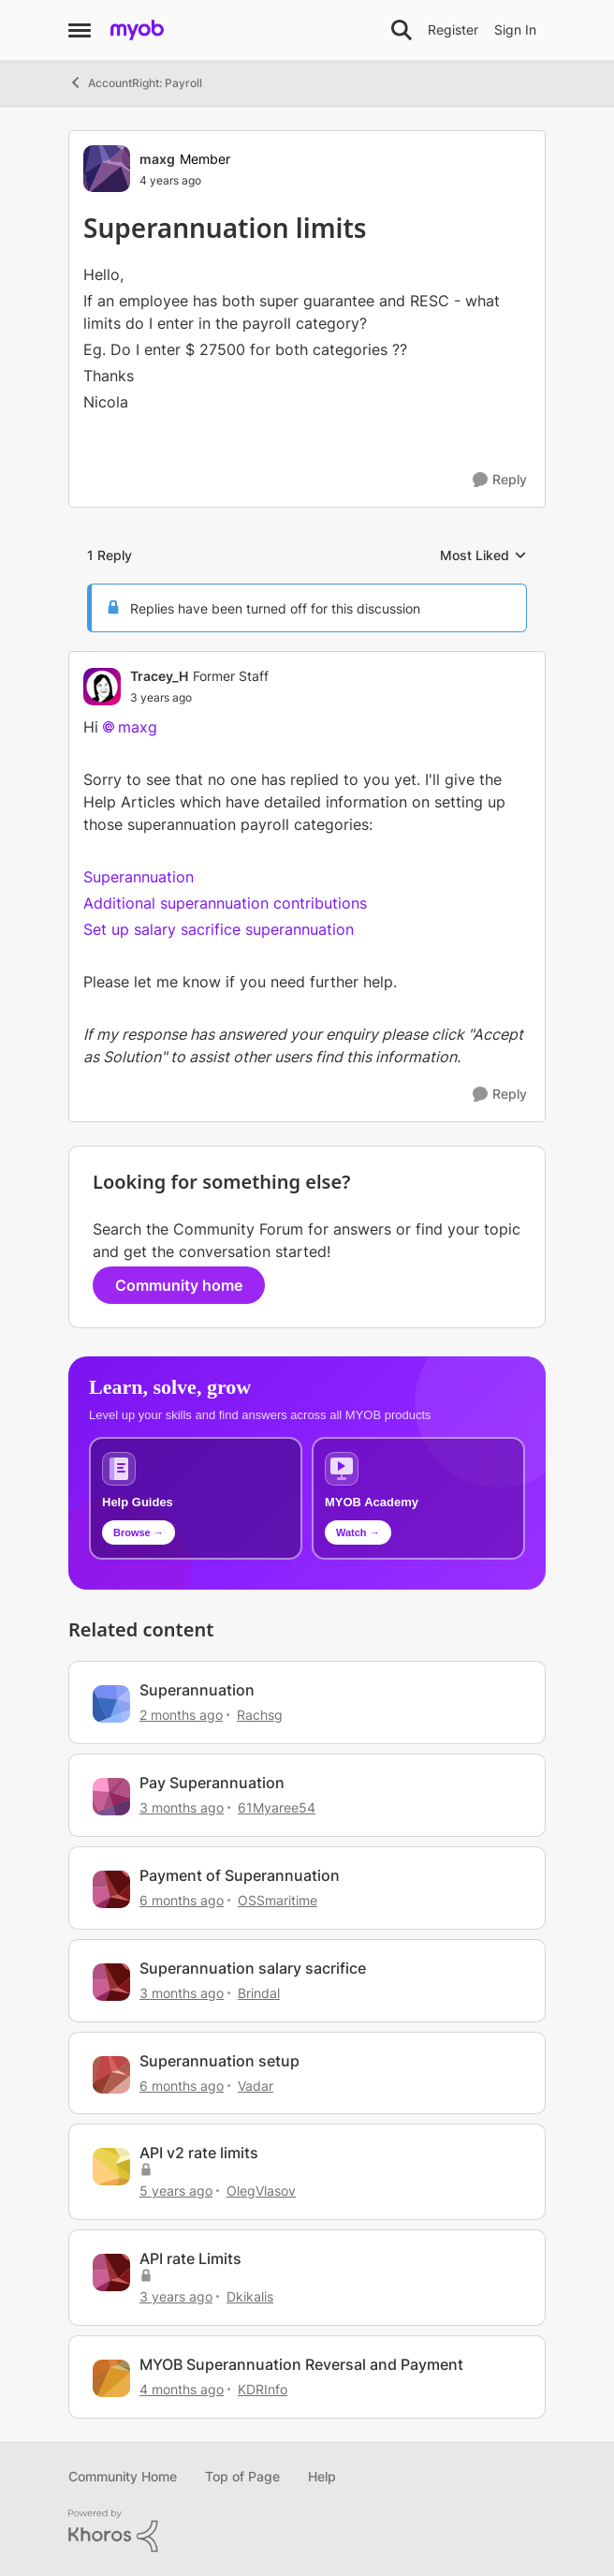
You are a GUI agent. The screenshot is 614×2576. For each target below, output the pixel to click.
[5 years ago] (175, 2190)
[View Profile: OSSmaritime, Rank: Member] (111, 1889)
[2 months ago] (181, 1715)
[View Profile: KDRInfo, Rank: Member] (111, 2378)
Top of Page (242, 2476)
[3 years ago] (175, 2296)
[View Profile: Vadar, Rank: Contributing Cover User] (111, 2075)
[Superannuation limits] (199, 697)
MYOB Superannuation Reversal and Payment (301, 2364)
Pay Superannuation (212, 1782)
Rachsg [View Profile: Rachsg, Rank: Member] (260, 1715)
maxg (137, 727)
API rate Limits (190, 2258)
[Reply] (500, 480)
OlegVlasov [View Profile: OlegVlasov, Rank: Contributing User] (261, 2190)
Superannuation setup (219, 2060)
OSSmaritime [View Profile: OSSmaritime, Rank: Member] (277, 1900)
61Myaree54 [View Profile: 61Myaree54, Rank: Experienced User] (276, 1807)
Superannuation (138, 876)
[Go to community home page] (137, 30)
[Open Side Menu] (79, 30)
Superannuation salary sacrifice (252, 1968)
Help (322, 2476)
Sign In (515, 29)
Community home (178, 1285)
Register (453, 29)
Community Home (122, 2476)
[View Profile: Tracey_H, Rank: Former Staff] (102, 686)
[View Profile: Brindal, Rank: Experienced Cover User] (111, 1982)
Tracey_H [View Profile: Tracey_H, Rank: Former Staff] (159, 676)
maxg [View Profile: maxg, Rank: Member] (157, 159)
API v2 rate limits (198, 2152)
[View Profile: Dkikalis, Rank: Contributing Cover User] (111, 2272)
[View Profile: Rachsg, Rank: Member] (111, 1704)
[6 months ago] (181, 1900)
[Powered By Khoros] (307, 2531)
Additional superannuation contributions (225, 903)
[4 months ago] (181, 2389)
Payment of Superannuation (239, 1875)
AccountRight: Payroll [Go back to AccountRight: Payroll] (135, 82)
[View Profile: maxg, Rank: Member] (106, 168)
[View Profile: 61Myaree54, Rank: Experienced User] (111, 1796)
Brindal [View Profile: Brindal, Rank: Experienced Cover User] (259, 1993)
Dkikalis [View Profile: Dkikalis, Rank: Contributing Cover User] (250, 2296)
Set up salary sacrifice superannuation (218, 929)
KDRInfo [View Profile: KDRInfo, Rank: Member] (262, 2389)
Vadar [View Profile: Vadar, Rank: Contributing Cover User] (255, 2085)
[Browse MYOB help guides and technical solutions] (195, 1498)
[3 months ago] (181, 1807)
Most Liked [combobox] (483, 556)
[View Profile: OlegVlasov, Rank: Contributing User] (111, 2166)
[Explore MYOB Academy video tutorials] (418, 1498)
